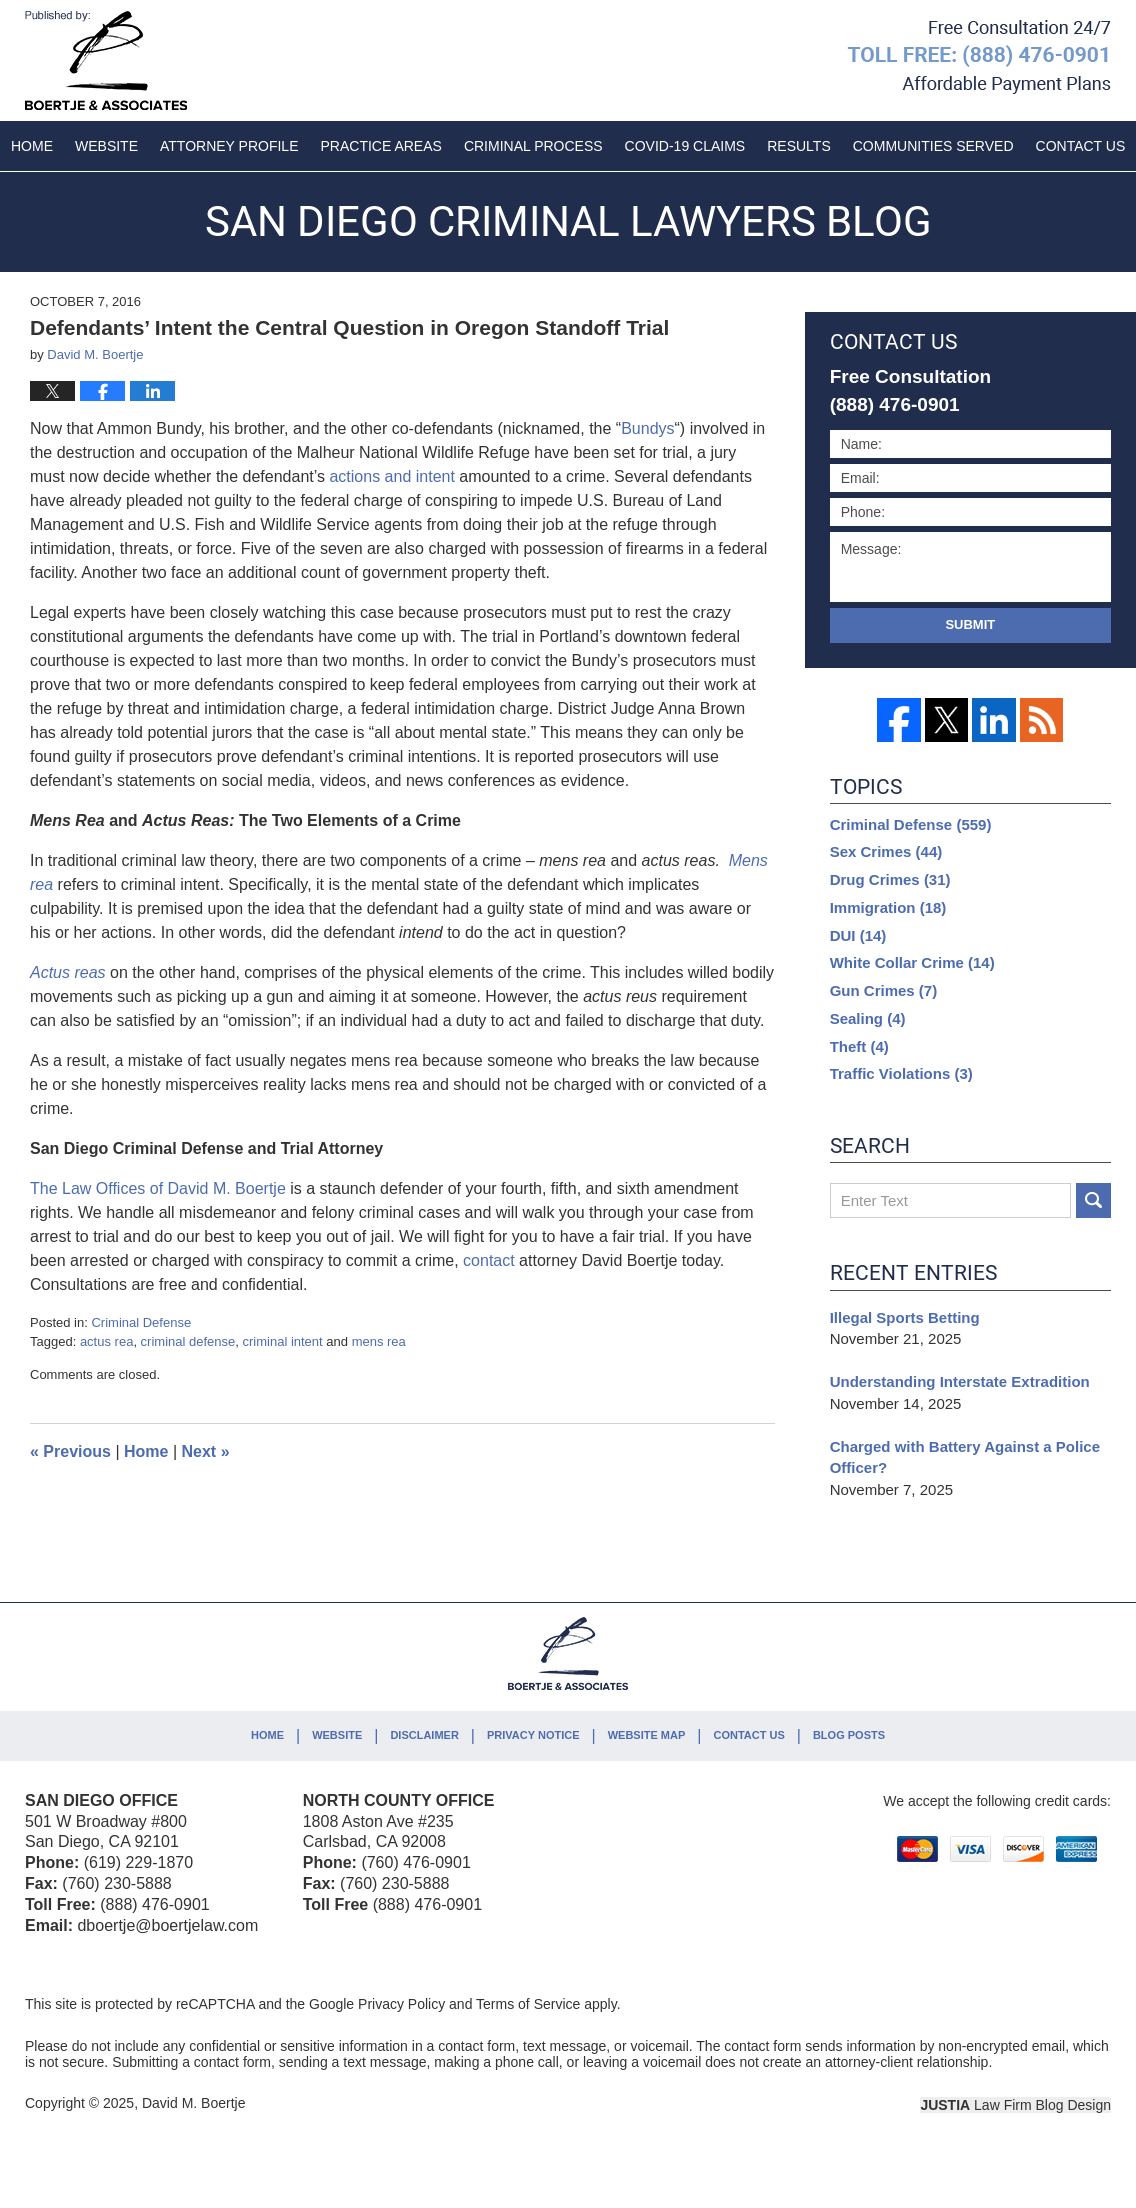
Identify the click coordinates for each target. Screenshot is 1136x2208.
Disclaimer (424, 1735)
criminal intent (283, 1341)
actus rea (106, 1341)
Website (106, 146)
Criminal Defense (141, 1322)
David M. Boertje (193, 2103)
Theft (859, 1046)
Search (1093, 1200)
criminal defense (188, 1341)
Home (32, 146)
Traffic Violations (901, 1073)
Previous (70, 1451)
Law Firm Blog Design (1015, 2105)
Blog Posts (849, 1735)
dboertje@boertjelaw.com (167, 1925)
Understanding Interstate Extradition (962, 1381)
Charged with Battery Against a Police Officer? (965, 1457)
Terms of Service (528, 2004)
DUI (858, 935)
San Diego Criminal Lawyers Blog (106, 60)
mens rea (379, 1341)
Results (799, 146)
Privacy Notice (533, 1735)
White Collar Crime (912, 962)
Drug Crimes (890, 879)
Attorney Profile (229, 146)
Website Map (647, 1735)
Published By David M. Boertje (979, 57)
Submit (970, 624)
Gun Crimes (884, 990)
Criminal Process (533, 146)
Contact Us (748, 1735)
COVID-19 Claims (685, 146)
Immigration (888, 907)
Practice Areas (381, 146)
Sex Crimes (886, 851)
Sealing (868, 1018)
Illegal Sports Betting (905, 1317)
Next (206, 1451)
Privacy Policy (401, 2004)
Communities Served (933, 146)
